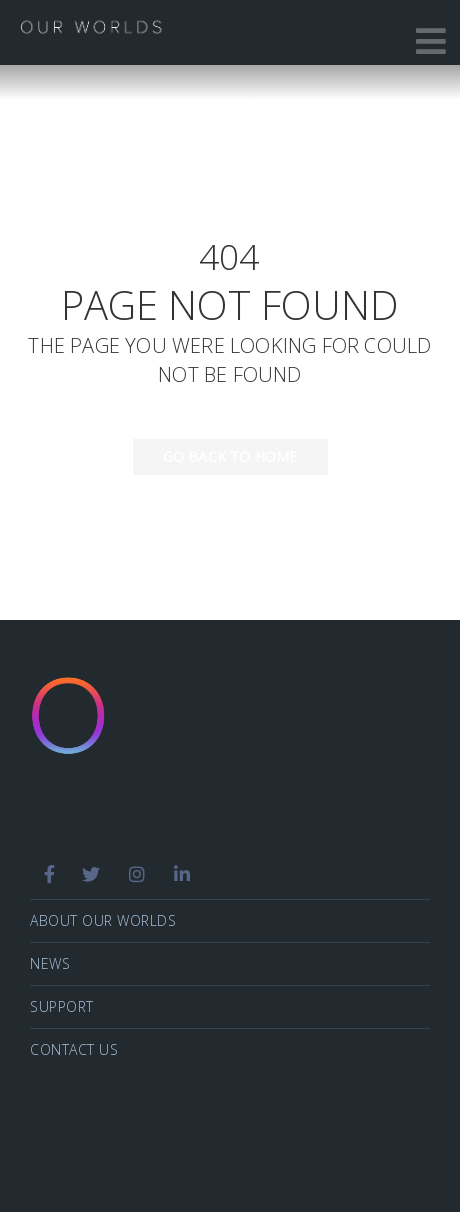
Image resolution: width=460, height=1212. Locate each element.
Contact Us (74, 1049)
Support (62, 1006)
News (50, 963)
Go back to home (215, 457)
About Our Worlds (103, 920)
